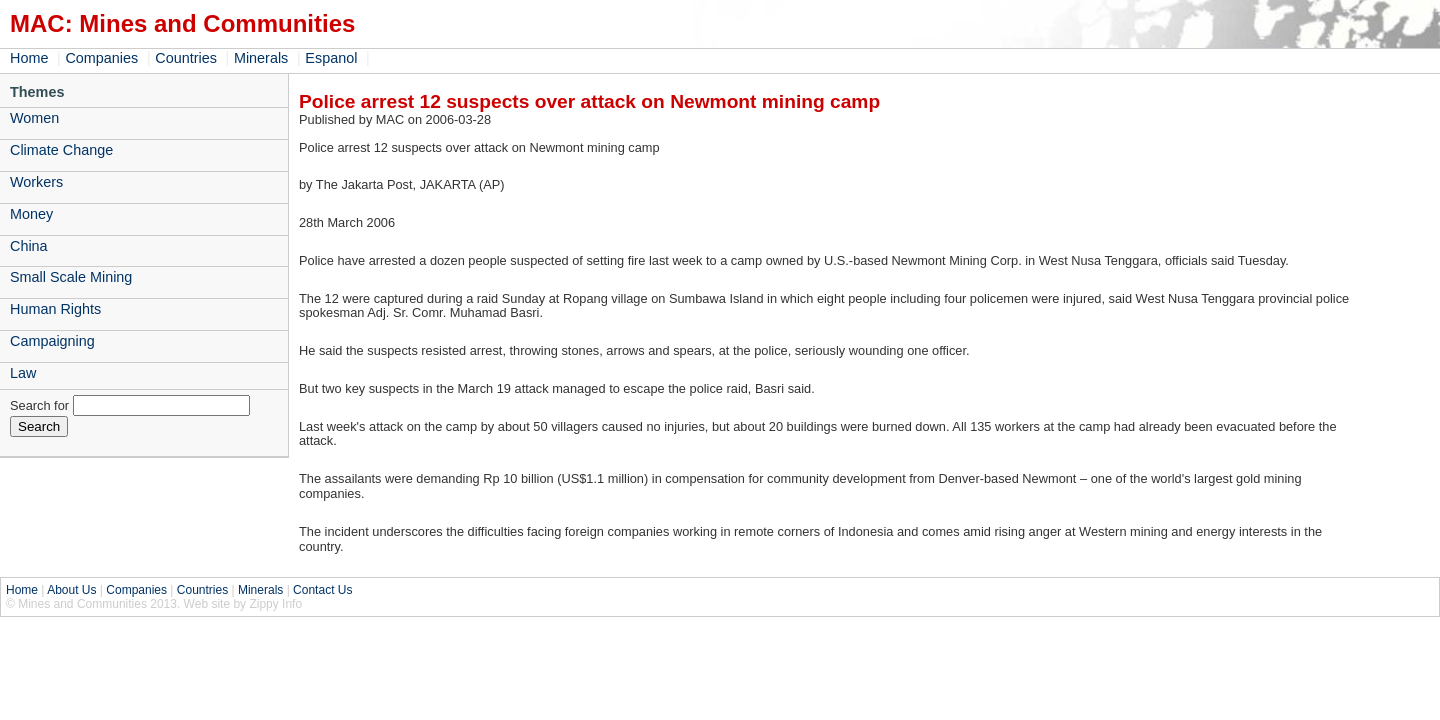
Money (31, 214)
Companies (101, 58)
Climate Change (61, 150)
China (29, 246)
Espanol (331, 58)
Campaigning (52, 341)
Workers (36, 182)
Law (23, 373)
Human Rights (55, 309)
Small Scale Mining (71, 277)
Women (34, 118)
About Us (71, 590)
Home (29, 58)
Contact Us (322, 590)
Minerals (261, 58)
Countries (186, 58)
